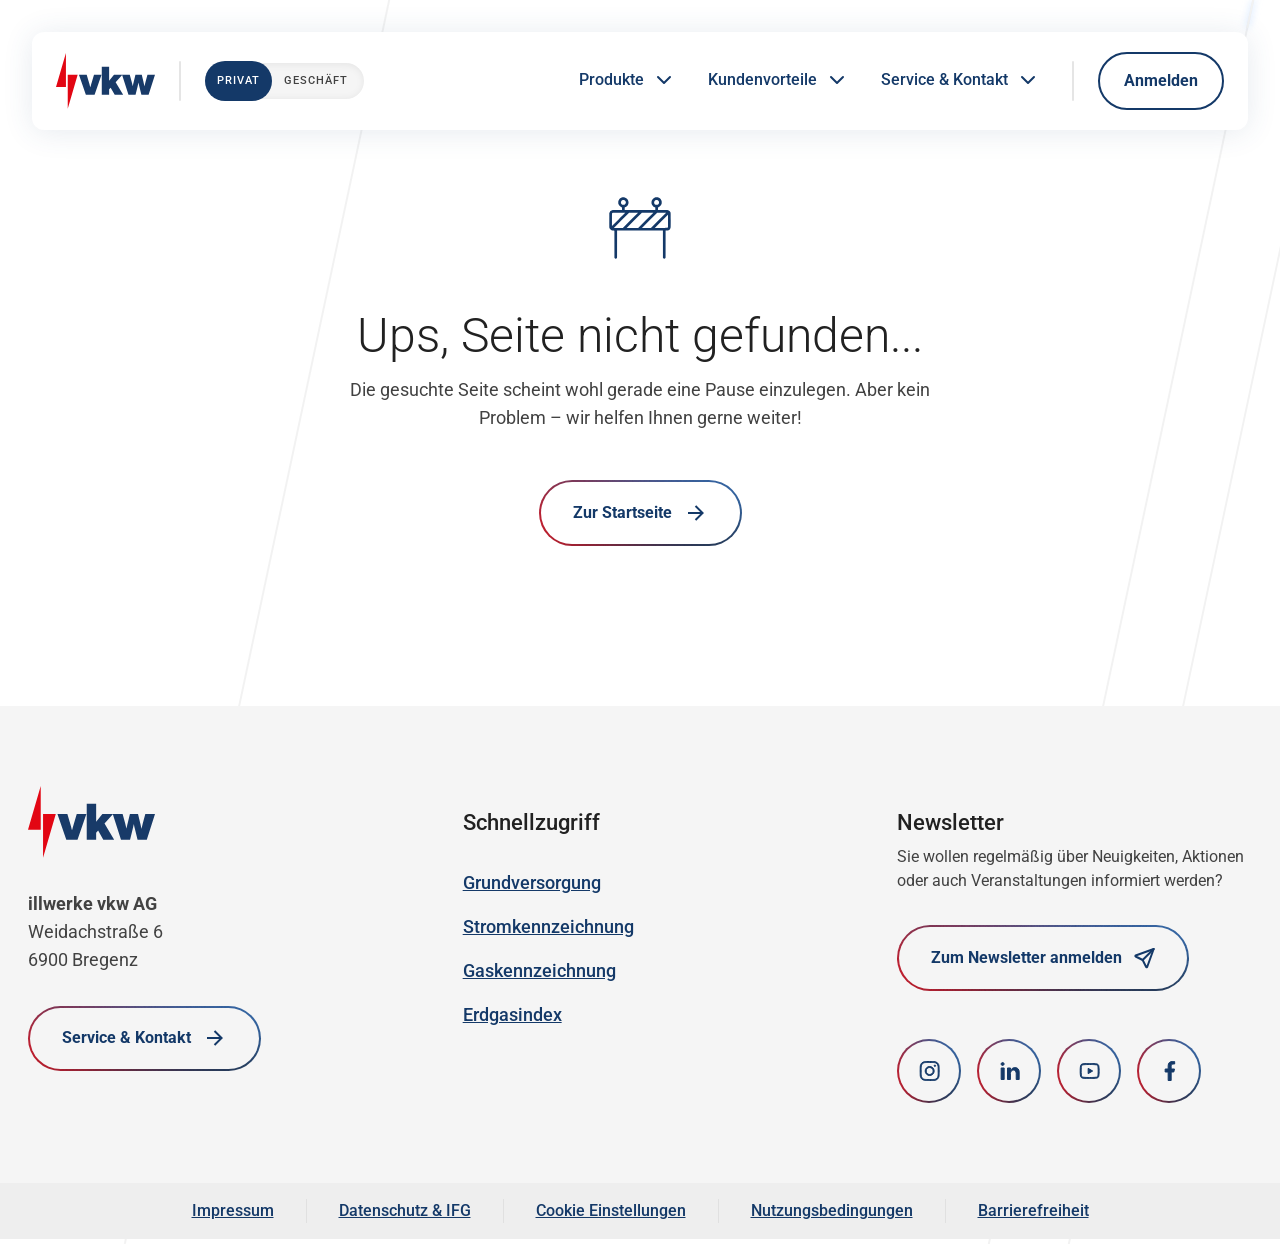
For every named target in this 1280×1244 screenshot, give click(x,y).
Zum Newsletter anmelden (1043, 961)
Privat (238, 81)
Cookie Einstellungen (611, 1215)
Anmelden (1161, 81)
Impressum (233, 1215)
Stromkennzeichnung (548, 929)
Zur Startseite (640, 514)
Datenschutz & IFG (405, 1215)
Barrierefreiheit (1033, 1215)
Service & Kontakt (960, 81)
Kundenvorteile (778, 81)
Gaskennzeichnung (539, 973)
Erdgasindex (512, 1017)
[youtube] (1089, 1076)
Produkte (627, 81)
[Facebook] (1169, 1076)
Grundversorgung (532, 885)
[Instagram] (929, 1076)
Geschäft (316, 81)
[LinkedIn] (1009, 1076)
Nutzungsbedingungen (832, 1215)
